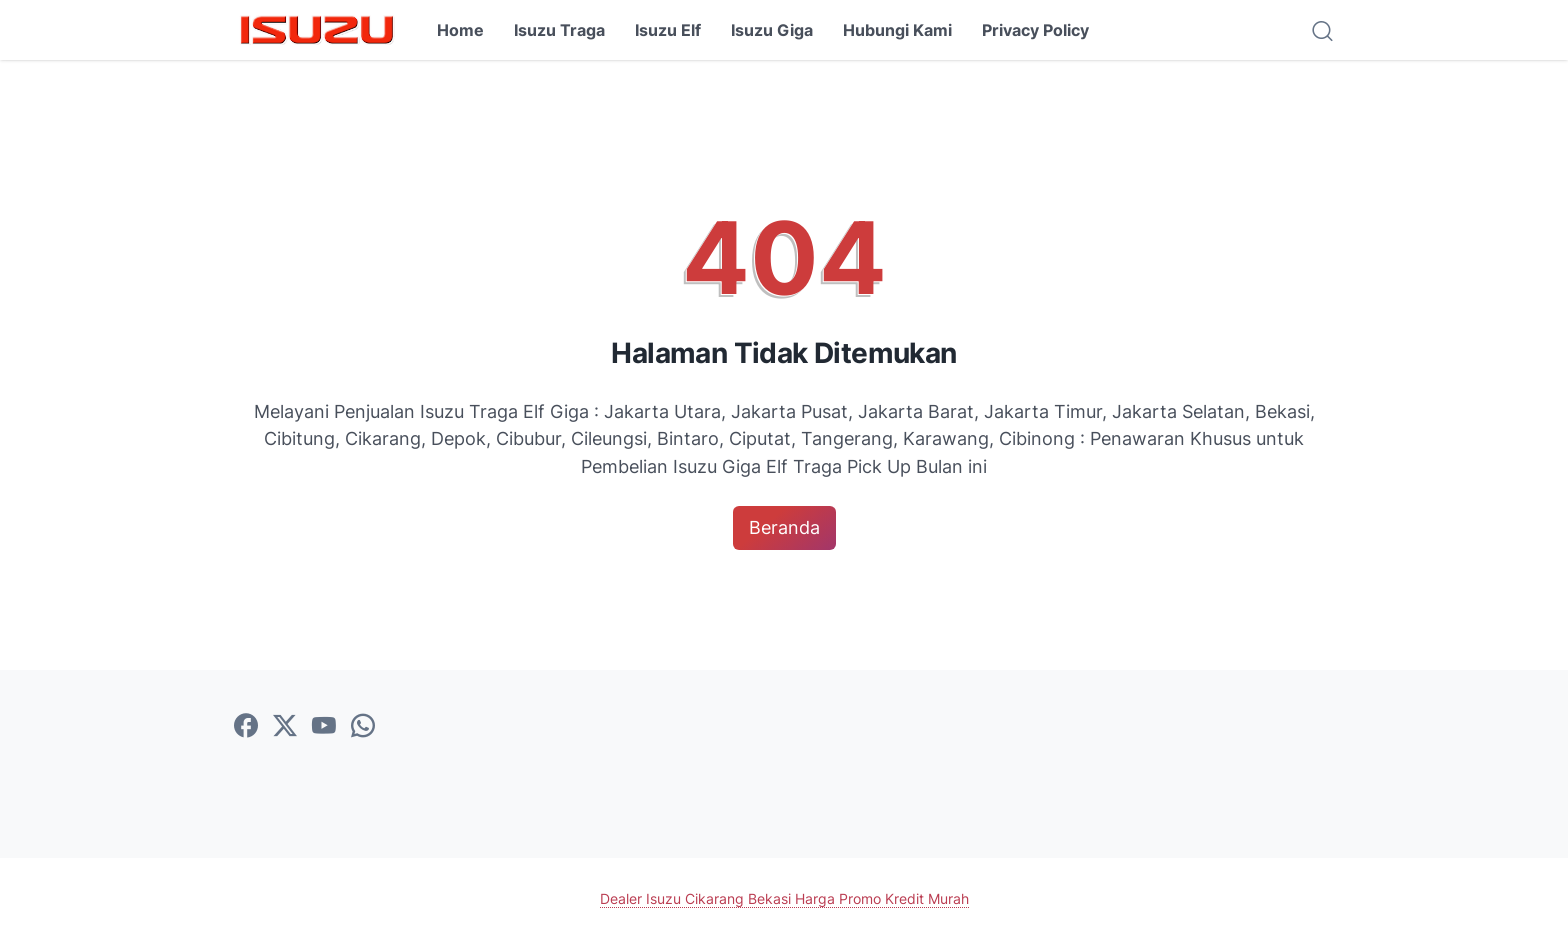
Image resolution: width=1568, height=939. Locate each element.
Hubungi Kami (897, 30)
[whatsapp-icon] (363, 727)
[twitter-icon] (285, 727)
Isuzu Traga (559, 30)
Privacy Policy (1035, 30)
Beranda (784, 527)
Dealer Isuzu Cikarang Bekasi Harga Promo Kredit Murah (784, 898)
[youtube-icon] (324, 727)
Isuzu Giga (772, 30)
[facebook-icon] (246, 727)
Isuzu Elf (668, 30)
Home (460, 30)
